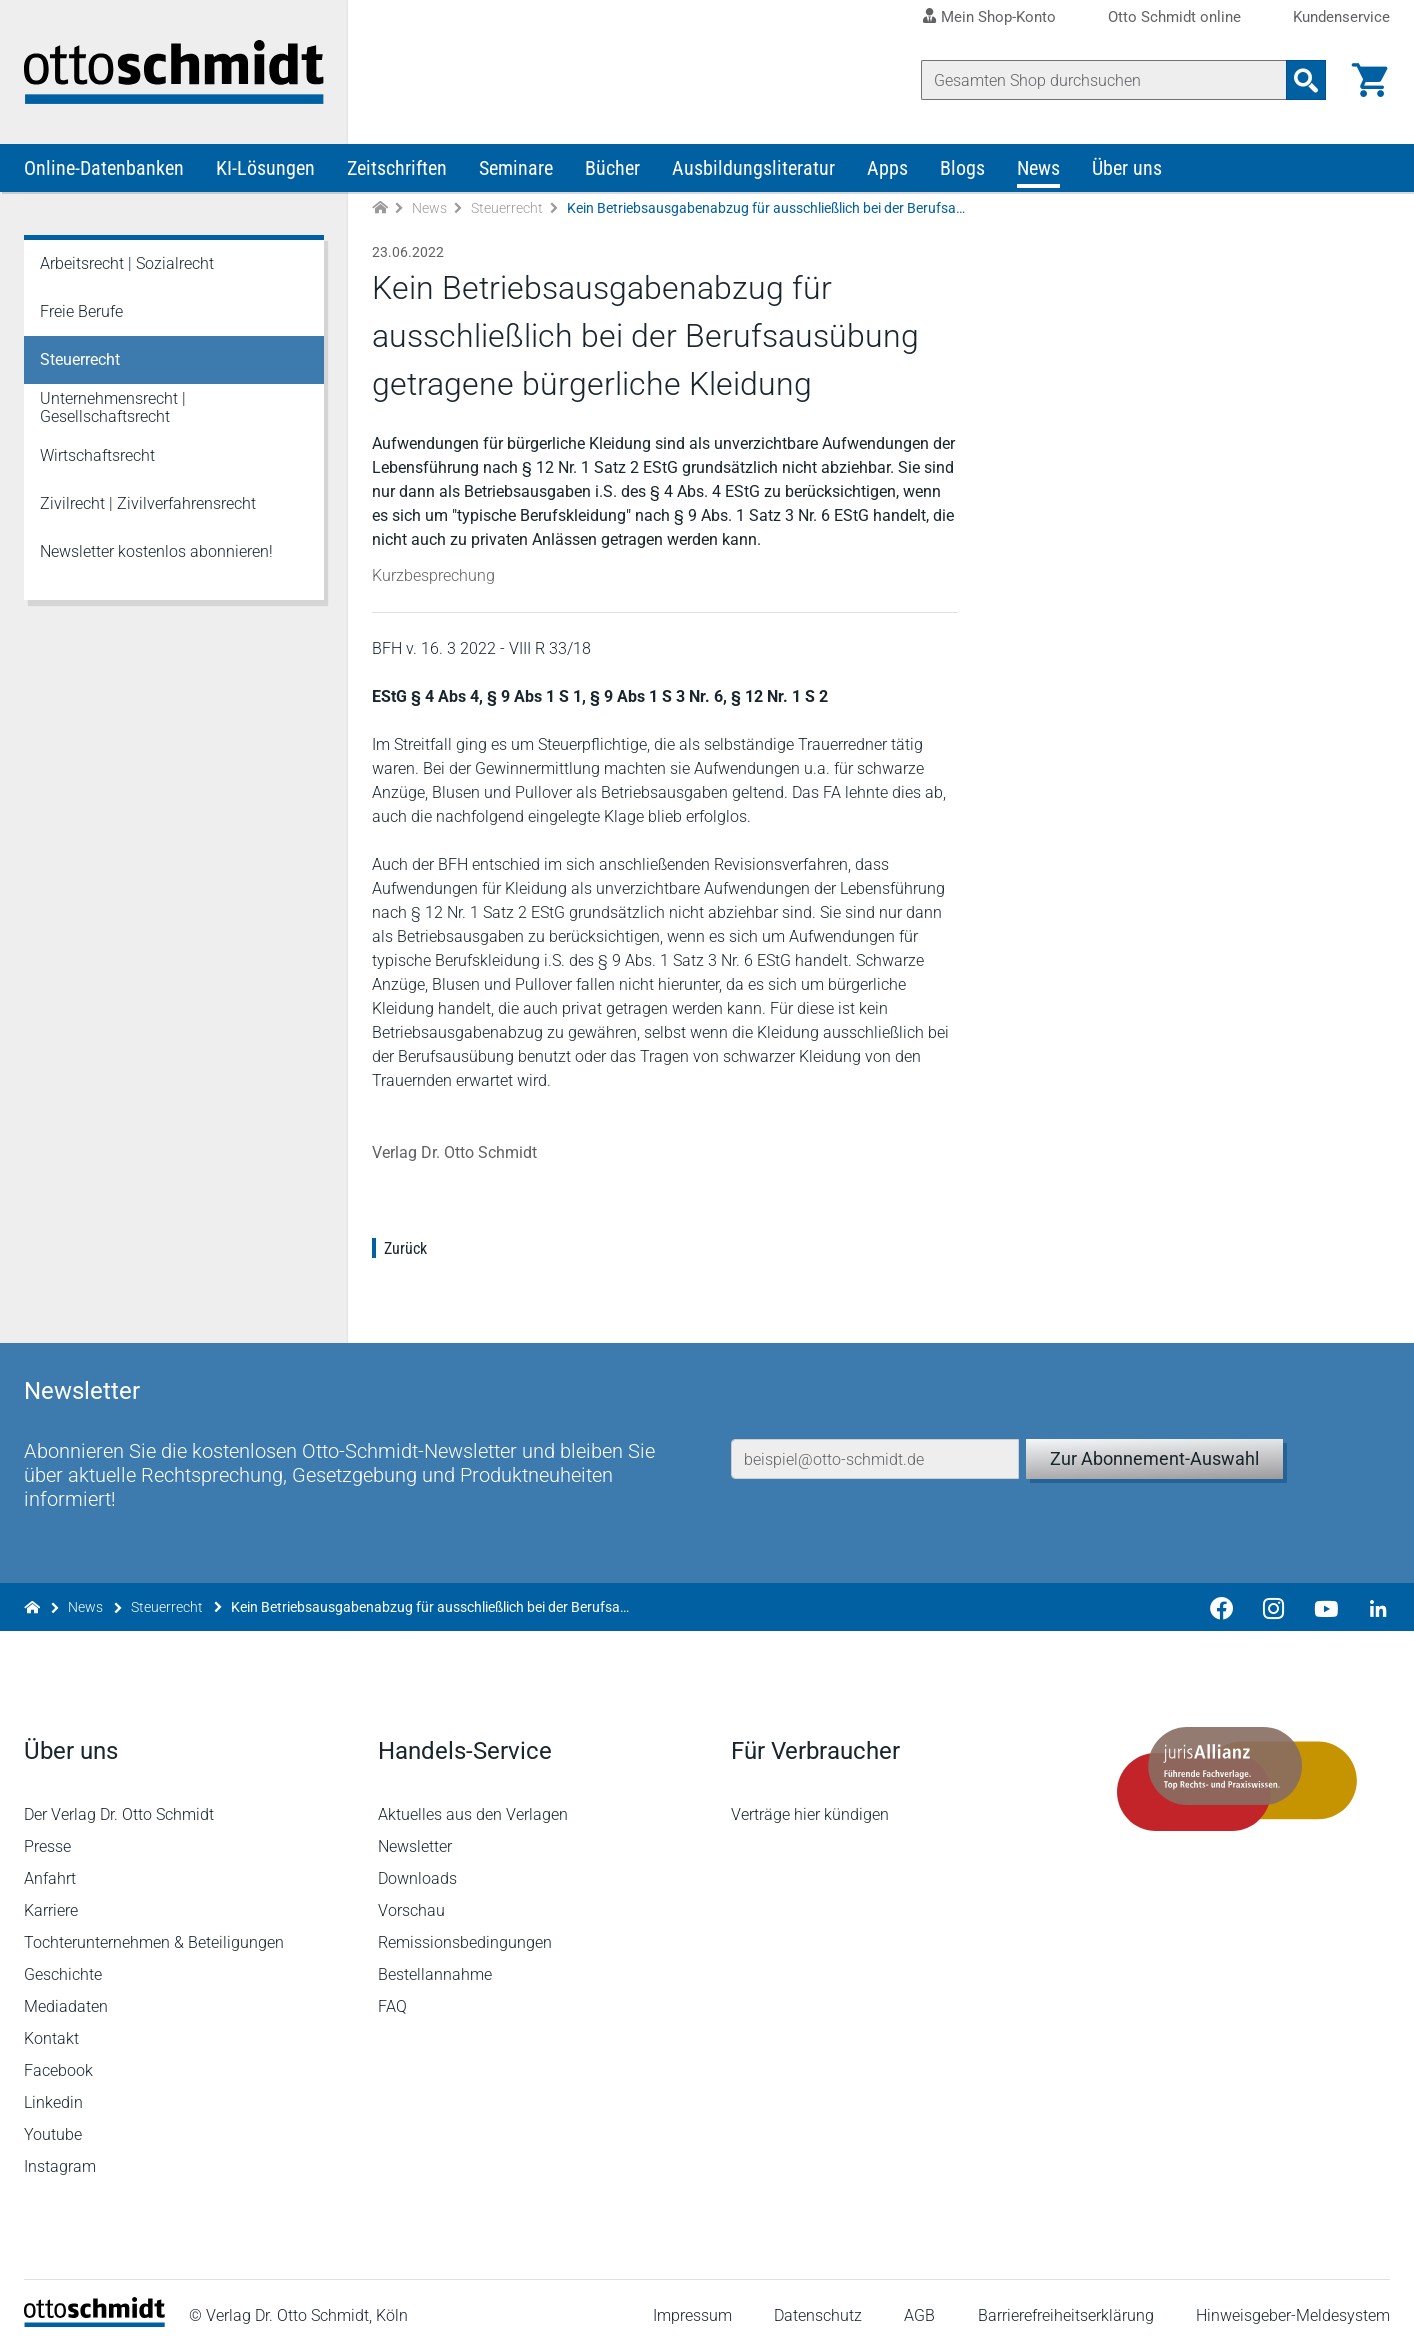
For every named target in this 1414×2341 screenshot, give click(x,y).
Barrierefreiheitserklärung (1066, 2305)
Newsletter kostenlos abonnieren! (156, 551)
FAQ (392, 1996)
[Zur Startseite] (380, 208)
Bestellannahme (435, 1964)
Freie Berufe (81, 311)
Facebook (58, 2060)
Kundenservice (1341, 17)
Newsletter (415, 1836)
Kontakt (51, 2028)
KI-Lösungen (265, 168)
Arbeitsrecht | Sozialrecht (127, 263)
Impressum (692, 2305)
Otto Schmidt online (1174, 17)
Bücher (612, 168)
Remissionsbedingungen (465, 1932)
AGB (919, 2305)
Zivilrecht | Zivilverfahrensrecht (148, 503)
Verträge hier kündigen (810, 1804)
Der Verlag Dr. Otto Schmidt (119, 1804)
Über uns (1127, 168)
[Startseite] (94, 2311)
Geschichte (63, 1964)
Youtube (53, 2124)
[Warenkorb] (1370, 80)
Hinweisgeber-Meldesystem (1293, 2305)
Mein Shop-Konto (998, 17)
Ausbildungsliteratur (753, 168)
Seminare (516, 168)
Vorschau (411, 1900)
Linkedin (53, 2092)
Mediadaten (66, 1996)
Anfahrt (50, 1868)
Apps (887, 168)
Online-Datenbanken (104, 168)
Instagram (60, 2156)
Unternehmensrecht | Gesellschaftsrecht (113, 407)
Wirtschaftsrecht (97, 455)
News (1038, 168)
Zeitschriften (397, 168)
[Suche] (1104, 80)
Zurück (405, 1248)
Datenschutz (818, 2305)
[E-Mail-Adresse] (875, 1449)
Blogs (962, 168)
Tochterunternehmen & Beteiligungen (154, 1932)
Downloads (417, 1868)
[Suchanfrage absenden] (1306, 80)
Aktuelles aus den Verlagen (473, 1804)
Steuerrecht (507, 208)
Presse (47, 1836)
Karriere (51, 1900)
